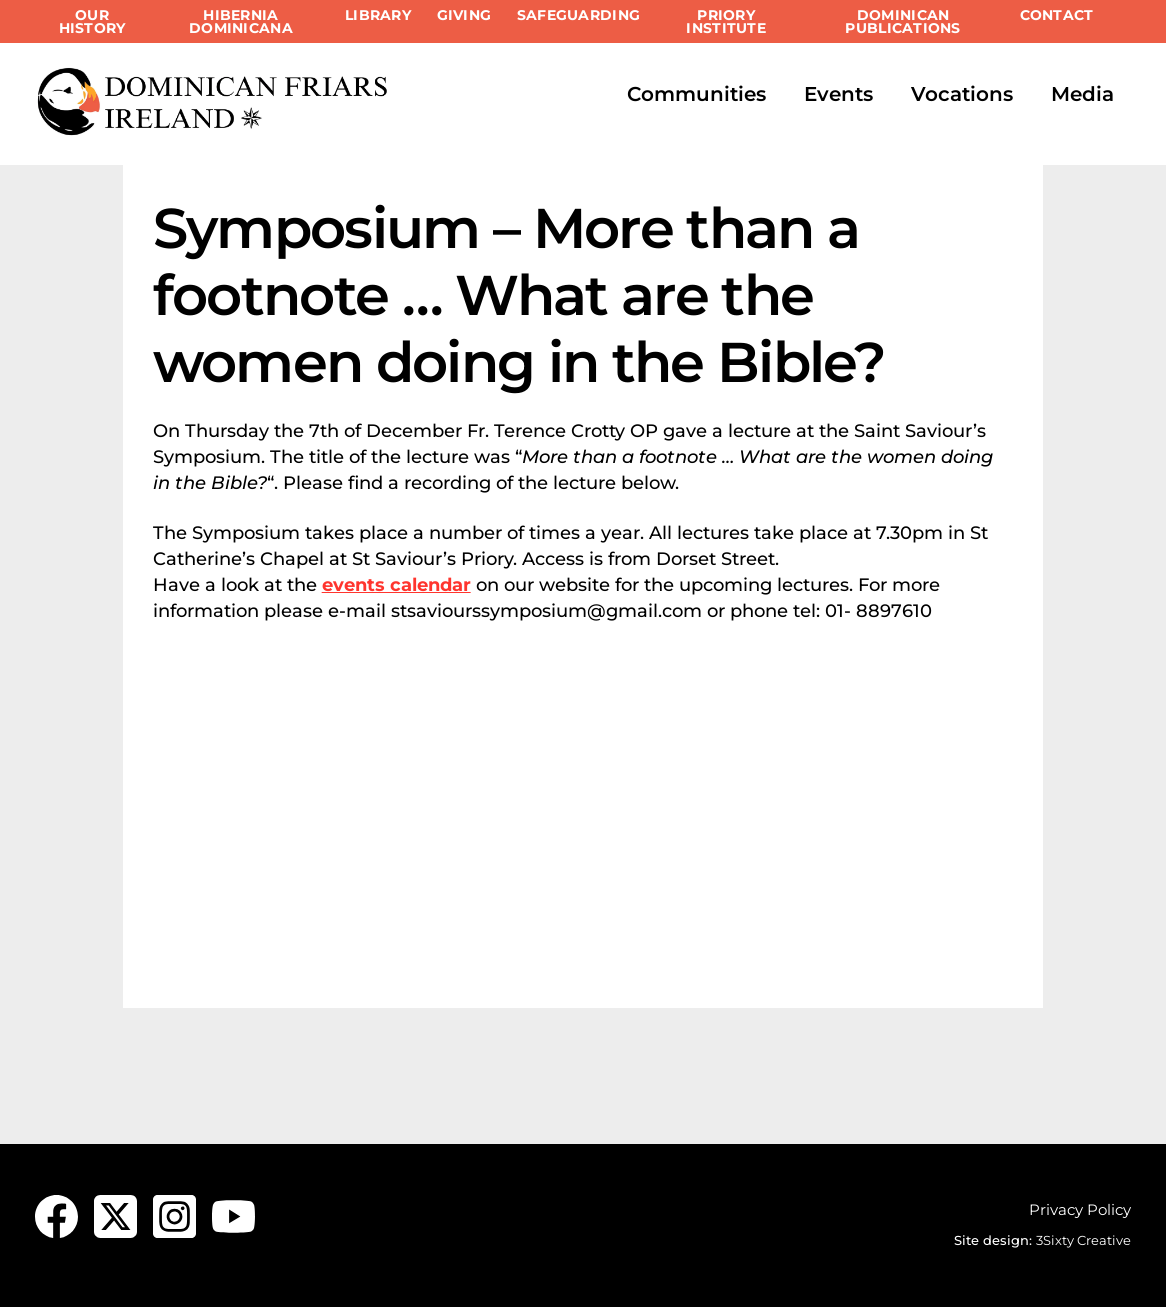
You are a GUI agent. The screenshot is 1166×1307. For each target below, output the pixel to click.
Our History (92, 21)
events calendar (396, 585)
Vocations (962, 94)
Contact (1057, 15)
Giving (464, 15)
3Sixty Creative (1083, 1240)
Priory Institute (725, 21)
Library (378, 15)
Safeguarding (578, 15)
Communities (696, 94)
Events (838, 94)
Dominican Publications (902, 21)
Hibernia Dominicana (241, 21)
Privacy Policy (1080, 1209)
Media (1082, 94)
